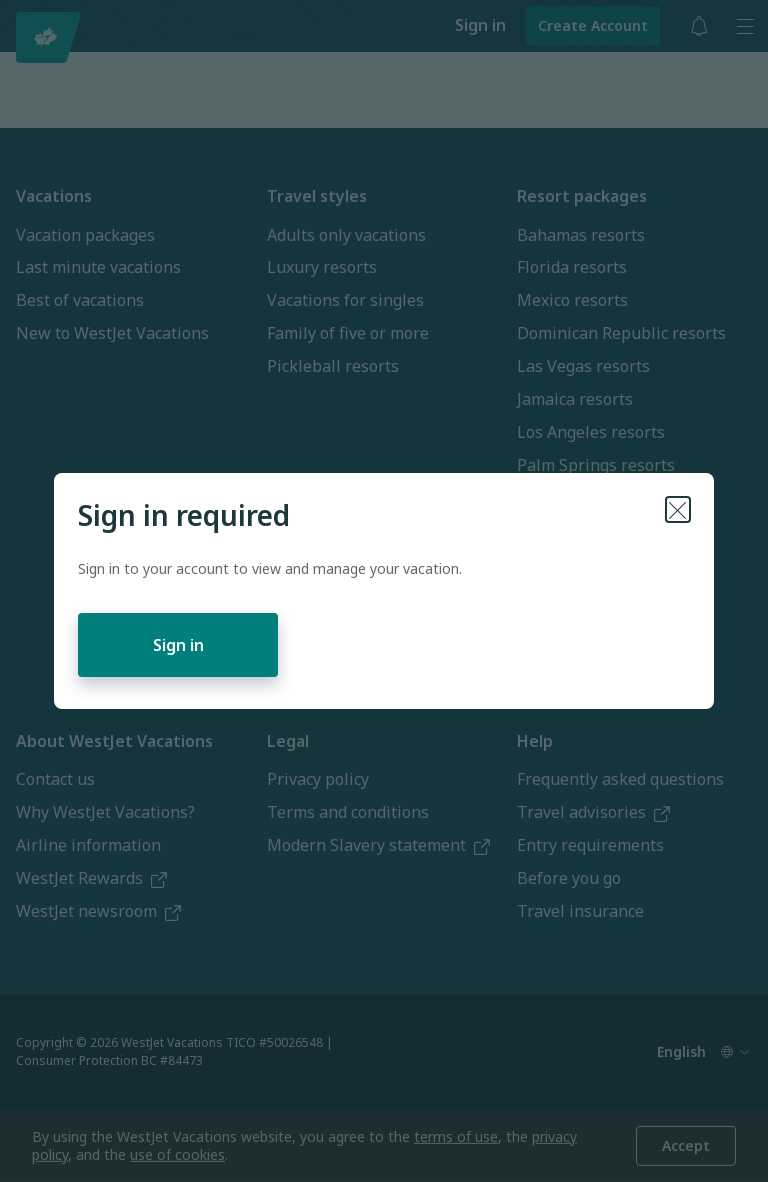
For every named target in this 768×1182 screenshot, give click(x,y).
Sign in (178, 645)
